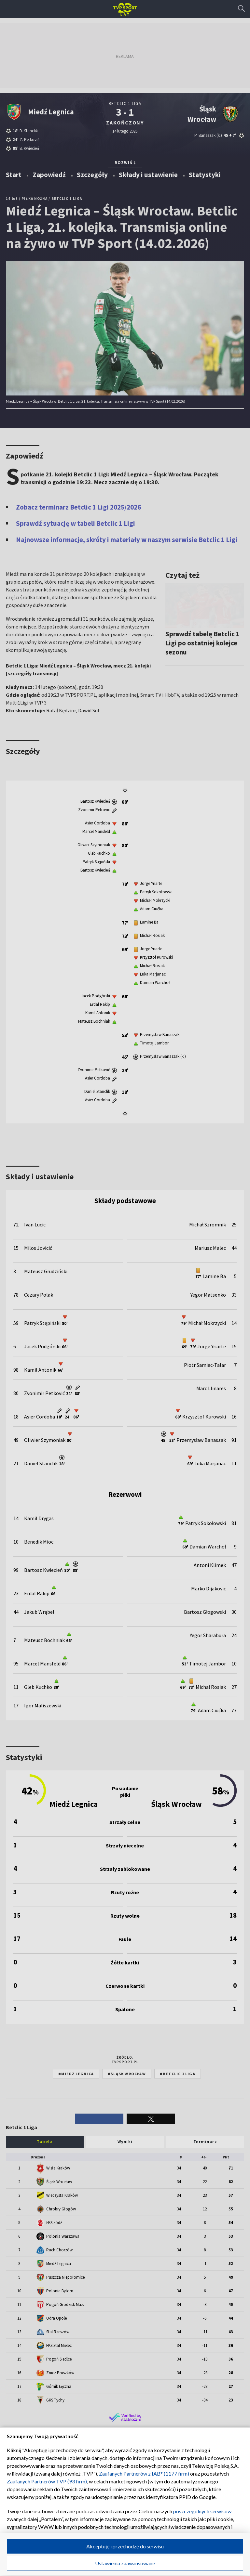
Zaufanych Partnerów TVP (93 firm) (47, 2481)
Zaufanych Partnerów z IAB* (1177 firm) (144, 2473)
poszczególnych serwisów (202, 2511)
